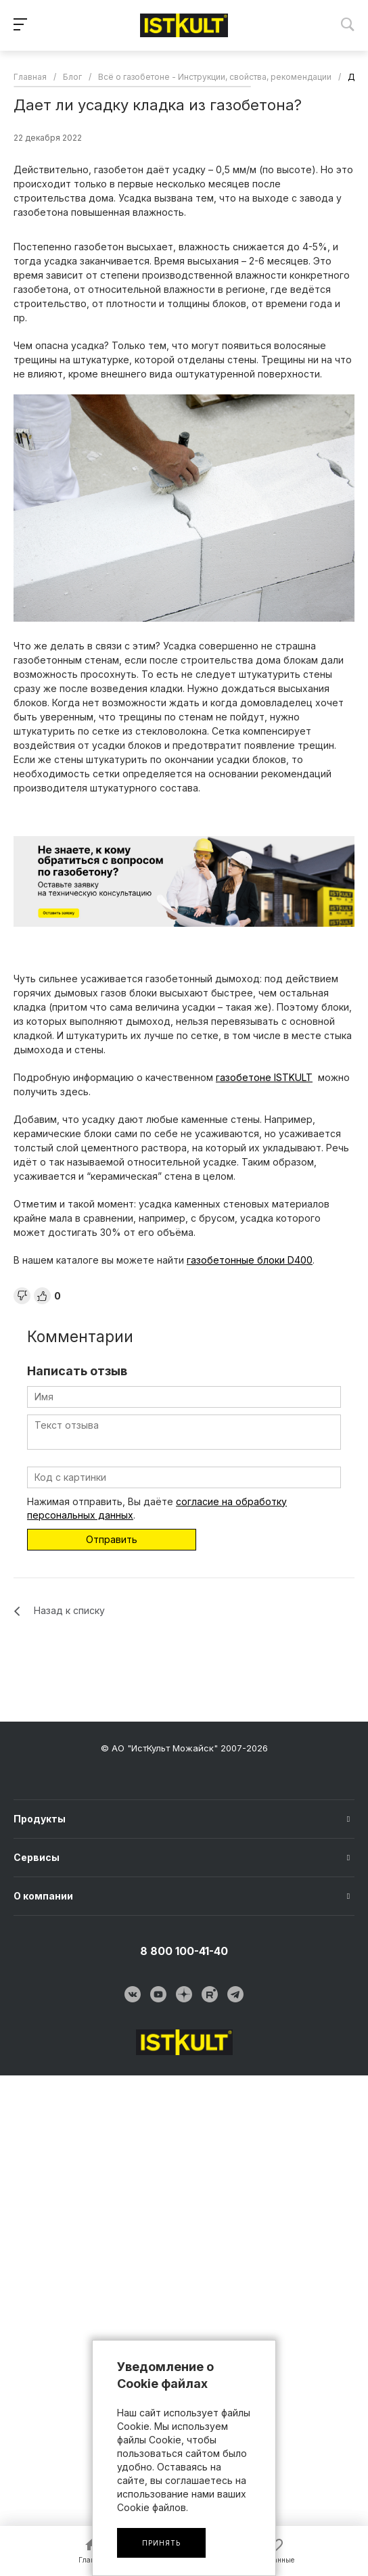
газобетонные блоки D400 (250, 1260)
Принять (161, 2543)
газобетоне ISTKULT (264, 1077)
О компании (43, 1896)
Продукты (40, 1818)
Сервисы (37, 1857)
